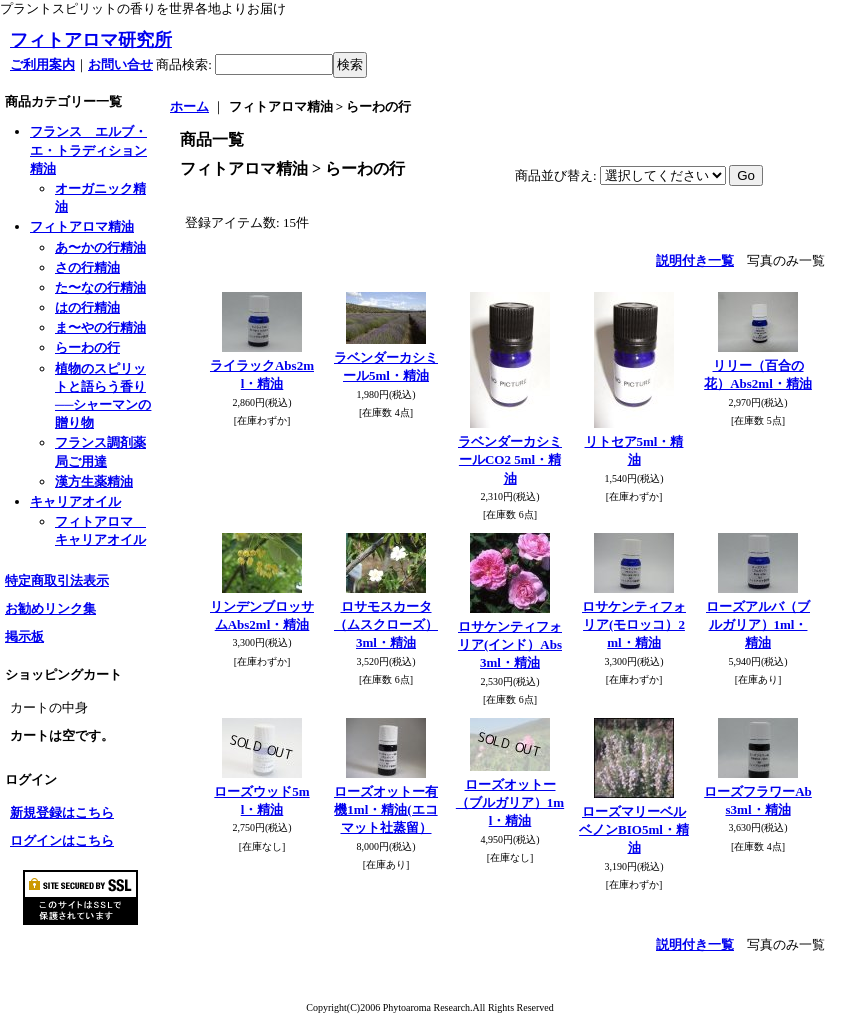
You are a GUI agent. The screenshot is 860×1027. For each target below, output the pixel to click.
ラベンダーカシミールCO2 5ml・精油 (510, 459)
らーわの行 (87, 347)
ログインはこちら (62, 840)
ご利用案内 (42, 64)
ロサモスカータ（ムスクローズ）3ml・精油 (386, 624)
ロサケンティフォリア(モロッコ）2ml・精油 (634, 624)
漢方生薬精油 (94, 481)
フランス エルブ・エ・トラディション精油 (88, 149)
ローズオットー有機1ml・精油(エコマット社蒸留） (386, 809)
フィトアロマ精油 (82, 226)
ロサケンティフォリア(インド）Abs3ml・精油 (510, 644)
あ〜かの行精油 (100, 247)
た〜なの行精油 (100, 287)
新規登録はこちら (62, 812)
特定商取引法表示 (57, 580)
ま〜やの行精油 (100, 327)
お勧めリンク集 (50, 608)
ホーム (189, 106)
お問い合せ (120, 64)
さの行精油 (87, 267)
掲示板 (24, 636)
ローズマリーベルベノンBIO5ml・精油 (634, 829)
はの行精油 (87, 307)
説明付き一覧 (695, 260)
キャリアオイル (75, 501)
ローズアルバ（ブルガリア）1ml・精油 (758, 624)
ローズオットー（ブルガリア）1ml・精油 (510, 802)
